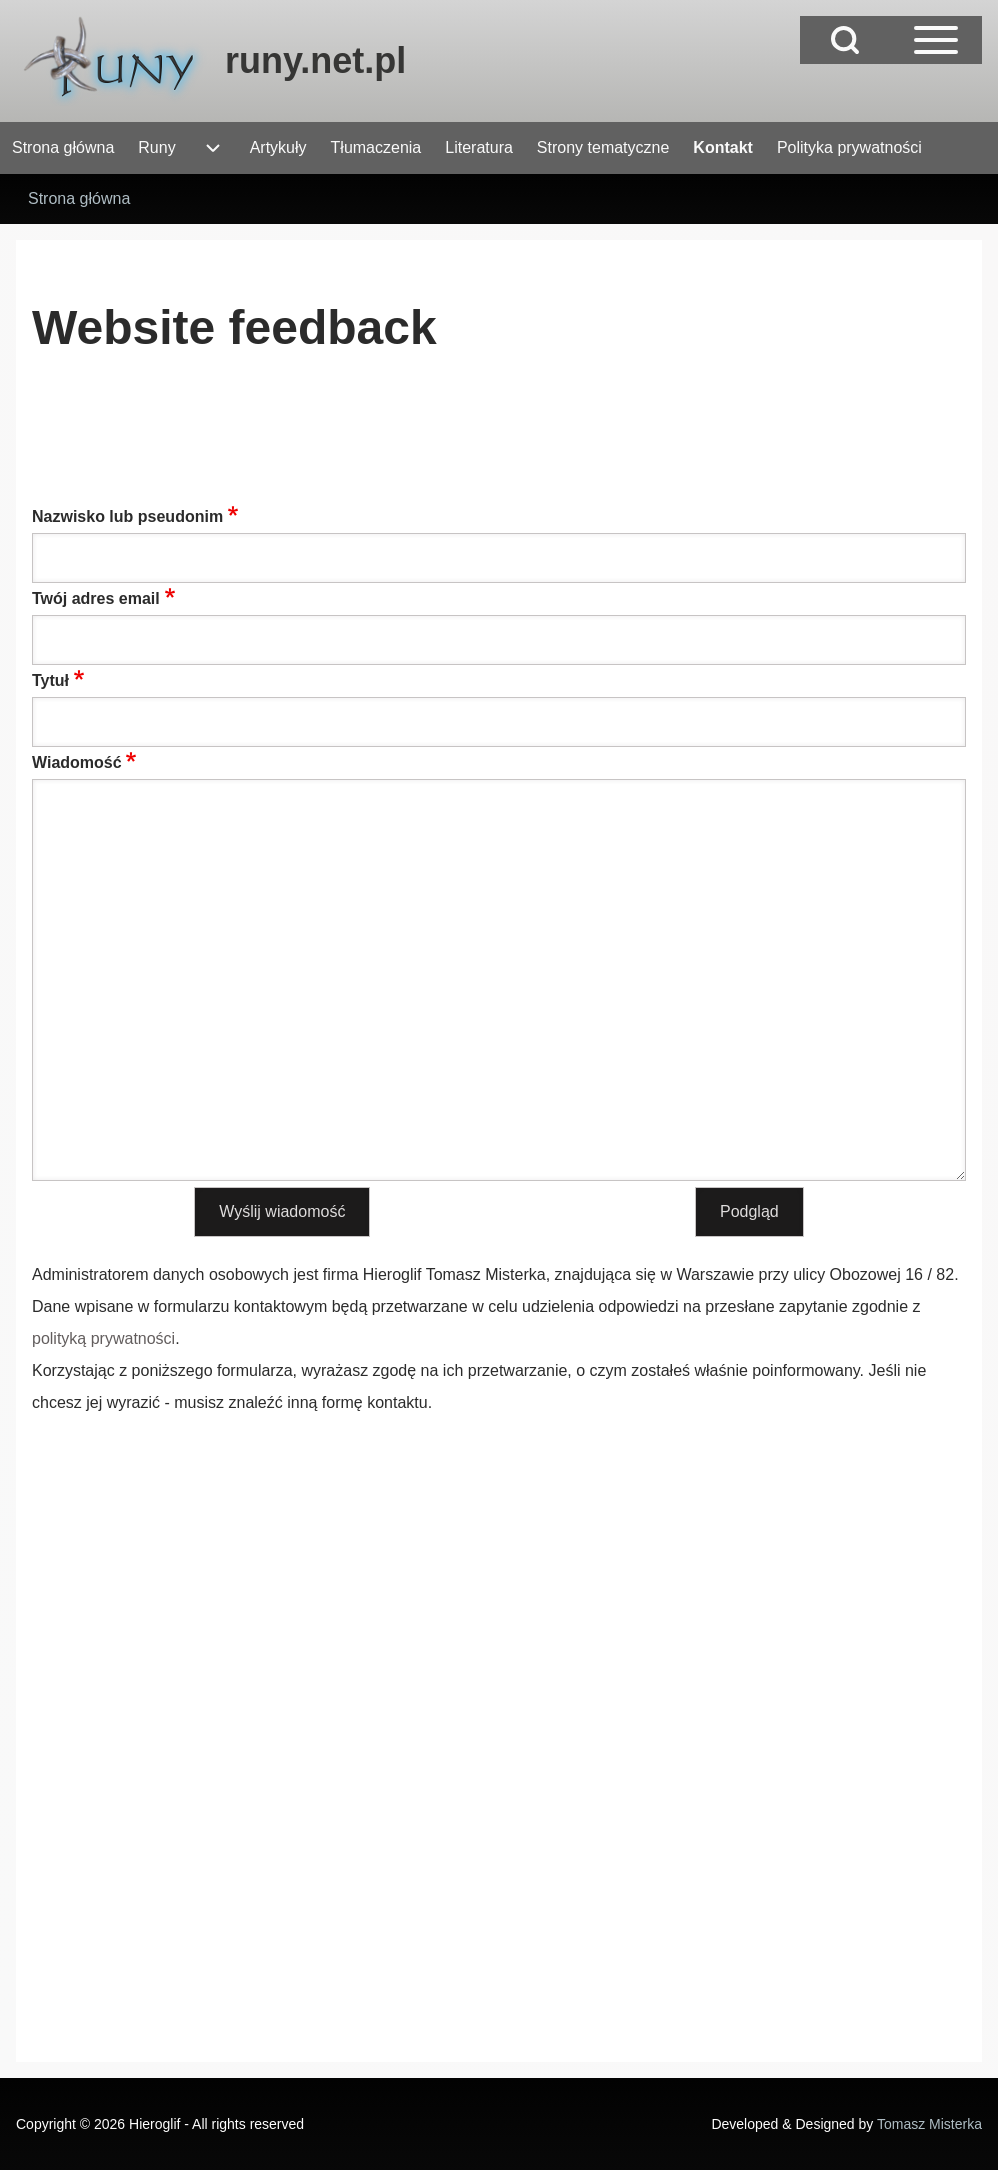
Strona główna (79, 198)
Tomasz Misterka (929, 2124)
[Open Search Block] (845, 40)
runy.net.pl (315, 60)
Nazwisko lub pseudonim (127, 516)
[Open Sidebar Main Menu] (936, 40)
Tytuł (50, 680)
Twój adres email (96, 598)
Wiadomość (77, 762)
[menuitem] (63, 148)
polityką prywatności (103, 1338)
